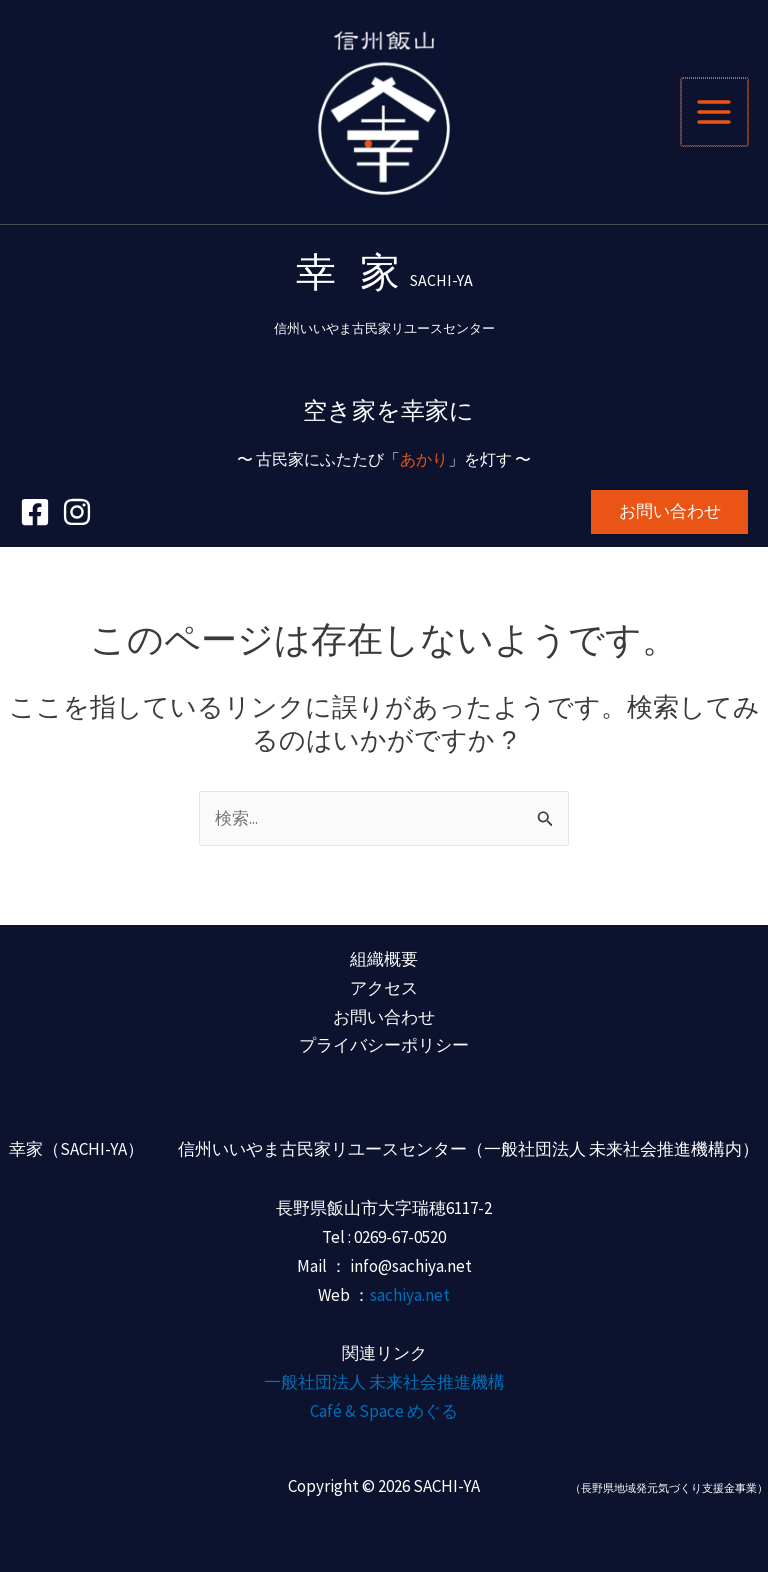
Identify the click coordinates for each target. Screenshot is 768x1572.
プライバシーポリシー (384, 1046)
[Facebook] (35, 524)
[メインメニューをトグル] (716, 118)
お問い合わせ (384, 1017)
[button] (669, 523)
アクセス (384, 988)
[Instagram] (77, 524)
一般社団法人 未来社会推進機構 (384, 1383)
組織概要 (384, 959)
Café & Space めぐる (384, 1412)
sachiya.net (410, 1295)
